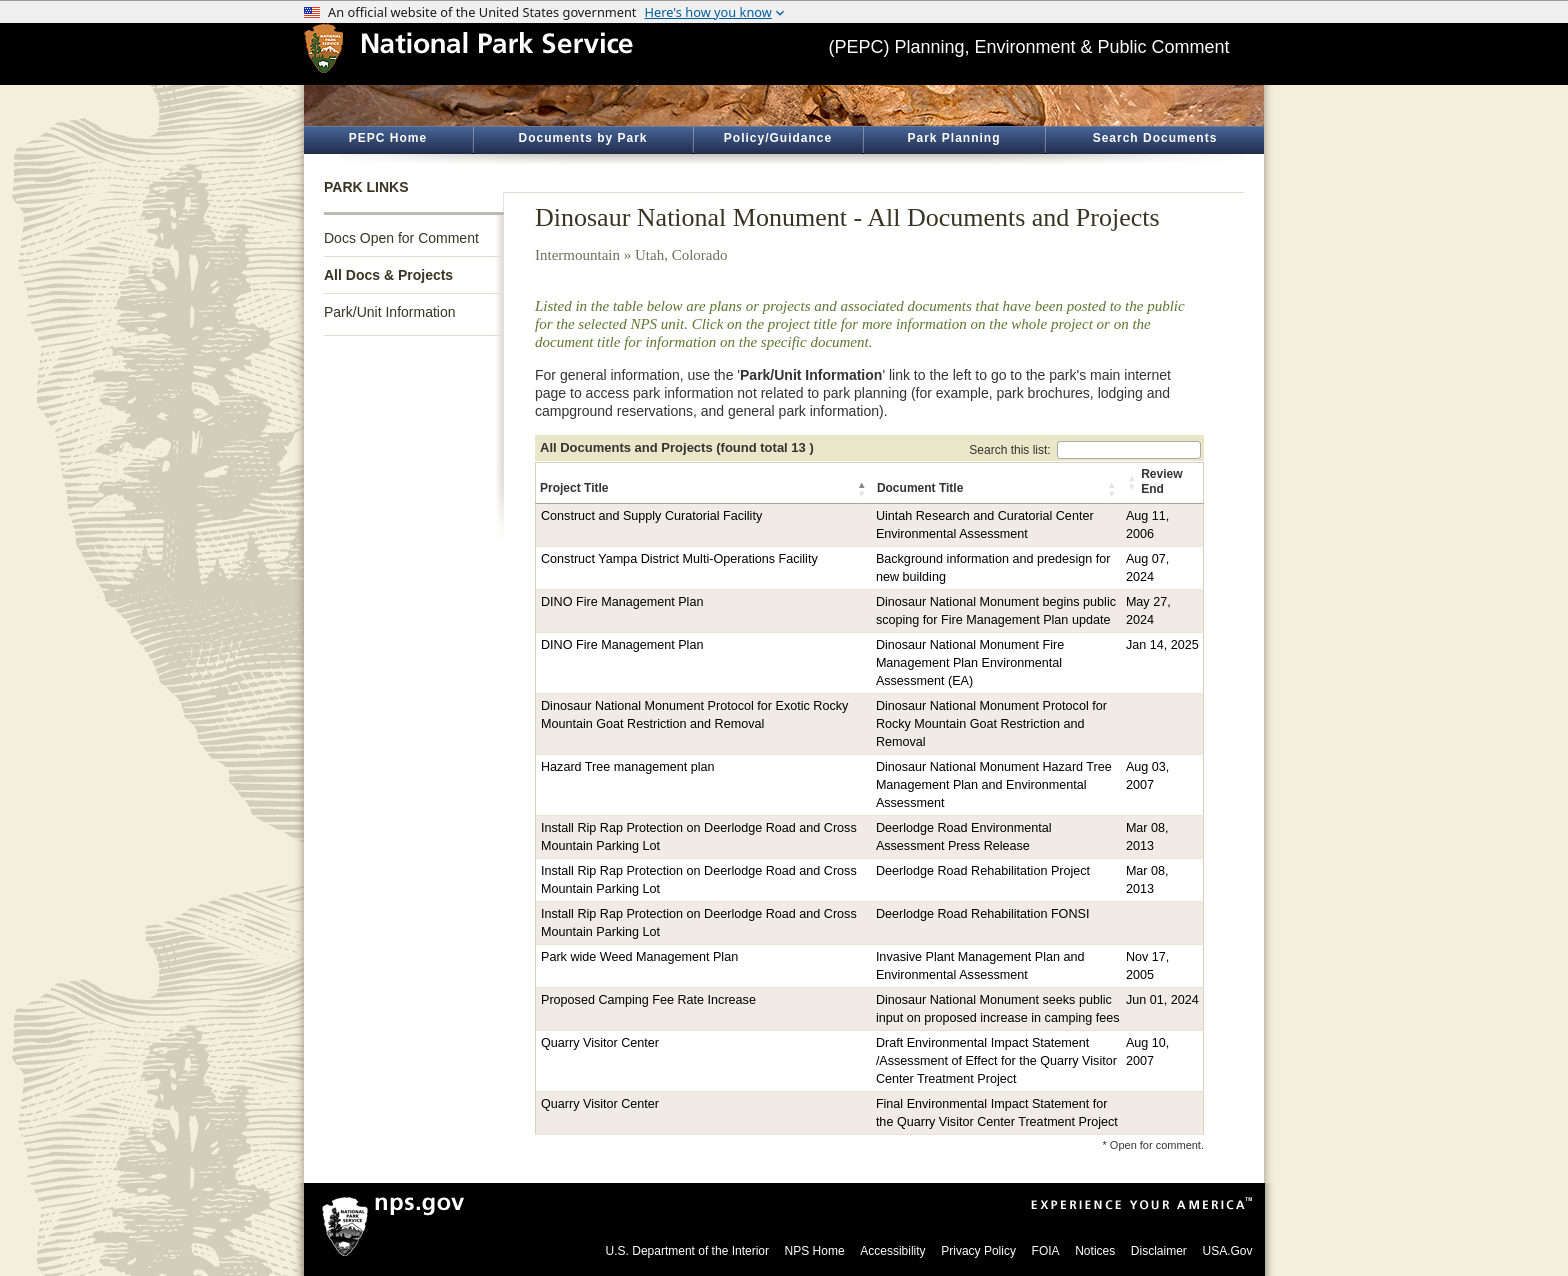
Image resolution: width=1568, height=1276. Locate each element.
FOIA (1046, 1251)
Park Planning (953, 138)
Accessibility (892, 1251)
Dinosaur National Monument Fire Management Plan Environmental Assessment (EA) (970, 663)
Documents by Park (582, 138)
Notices (1095, 1251)
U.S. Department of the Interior (687, 1251)
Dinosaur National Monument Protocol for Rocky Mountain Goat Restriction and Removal (991, 724)
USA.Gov (1227, 1251)
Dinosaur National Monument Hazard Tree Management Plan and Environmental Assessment (994, 785)
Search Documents (1155, 138)
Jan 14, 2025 (1162, 645)
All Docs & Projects (388, 275)
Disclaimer (1159, 1251)
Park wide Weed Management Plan (639, 957)
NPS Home (815, 1251)
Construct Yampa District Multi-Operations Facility (679, 559)
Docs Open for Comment (401, 238)
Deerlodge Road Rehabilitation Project (983, 871)
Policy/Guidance (778, 138)
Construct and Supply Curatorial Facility (651, 516)
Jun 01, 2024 (1162, 1000)
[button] (863, 489)
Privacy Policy (978, 1251)
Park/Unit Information (390, 312)
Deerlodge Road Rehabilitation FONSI (983, 914)
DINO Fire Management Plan (622, 602)
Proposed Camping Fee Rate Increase (648, 1000)
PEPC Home (388, 138)
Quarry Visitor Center (600, 1043)
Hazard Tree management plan (628, 767)
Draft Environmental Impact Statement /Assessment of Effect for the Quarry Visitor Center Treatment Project (996, 1061)
